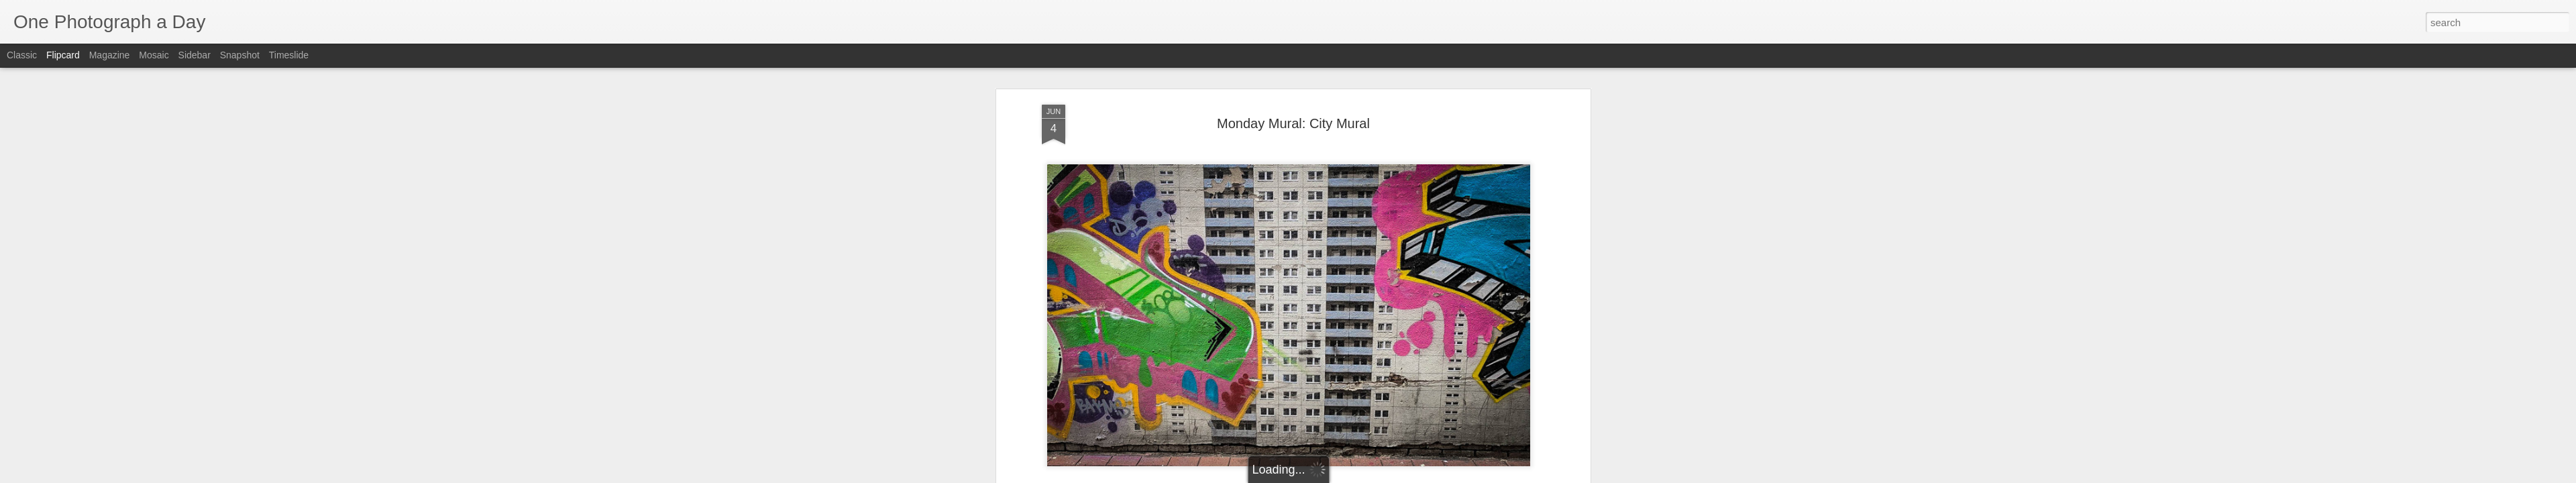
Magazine (109, 55)
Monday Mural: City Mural (1293, 100)
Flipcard (63, 55)
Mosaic (153, 55)
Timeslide (289, 55)
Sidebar (194, 55)
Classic (22, 55)
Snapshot (240, 55)
